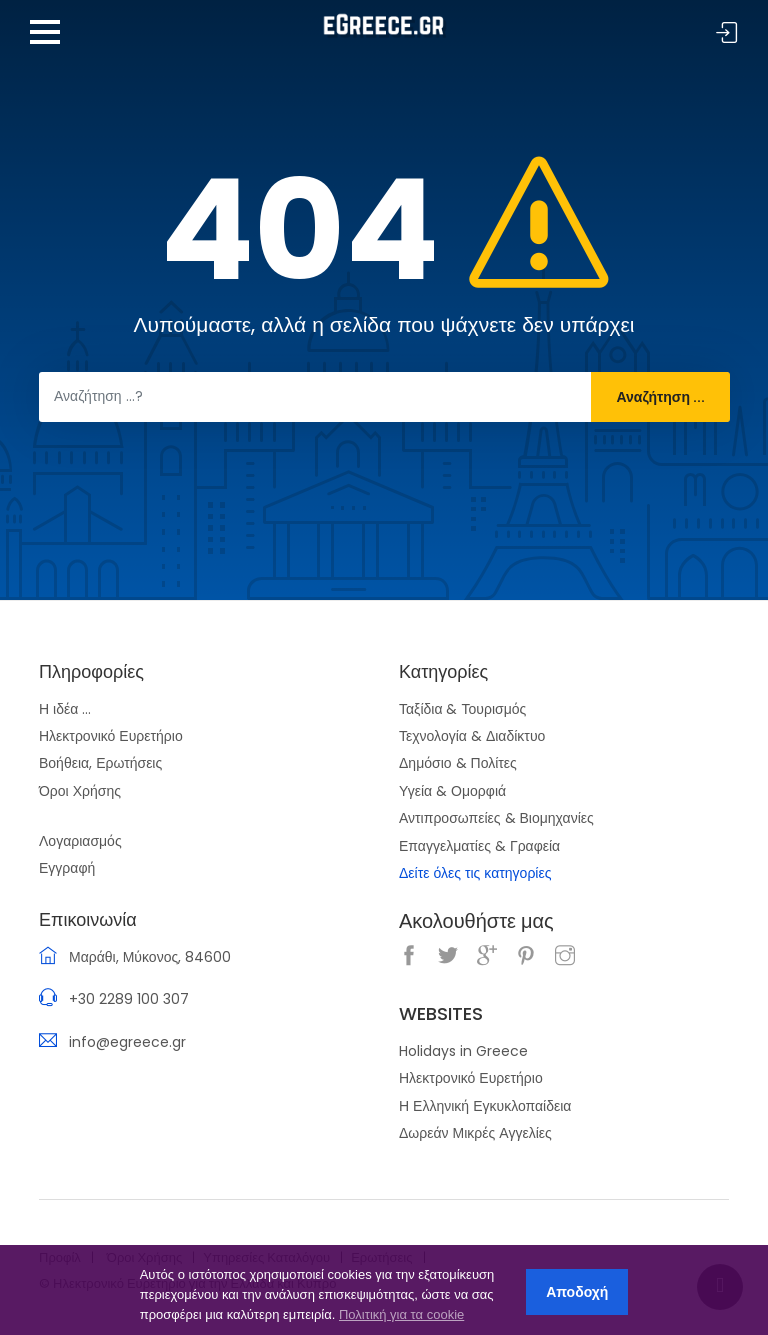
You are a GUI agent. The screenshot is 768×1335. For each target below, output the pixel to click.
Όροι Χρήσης (80, 791)
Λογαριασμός (80, 841)
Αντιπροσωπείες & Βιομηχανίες (496, 818)
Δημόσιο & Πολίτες (458, 763)
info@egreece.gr (127, 1042)
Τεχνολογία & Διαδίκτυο (472, 736)
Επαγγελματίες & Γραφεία (479, 846)
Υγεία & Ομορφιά (452, 791)
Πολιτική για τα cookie (401, 1314)
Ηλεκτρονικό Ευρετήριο (111, 736)
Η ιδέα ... (65, 709)
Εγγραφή (67, 868)
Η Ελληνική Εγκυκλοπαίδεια (485, 1106)
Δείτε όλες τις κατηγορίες (475, 873)
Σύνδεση (727, 33)
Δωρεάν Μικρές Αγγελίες (475, 1133)
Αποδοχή (577, 1292)
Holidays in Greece (463, 1051)
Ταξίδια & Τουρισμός (462, 709)
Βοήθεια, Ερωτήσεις (100, 763)
